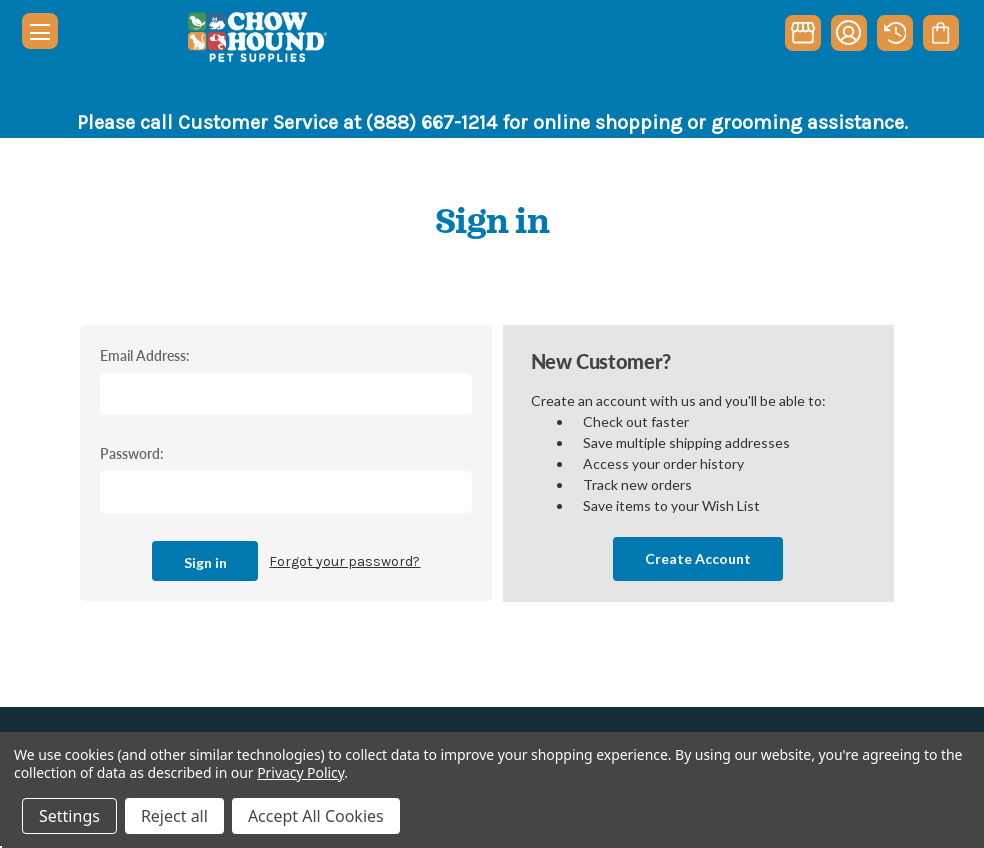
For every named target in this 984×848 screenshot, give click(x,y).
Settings (69, 816)
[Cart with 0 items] (940, 33)
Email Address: (145, 355)
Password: (132, 453)
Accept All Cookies (316, 816)
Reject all (174, 816)
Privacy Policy (300, 772)
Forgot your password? (344, 561)
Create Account (698, 558)
